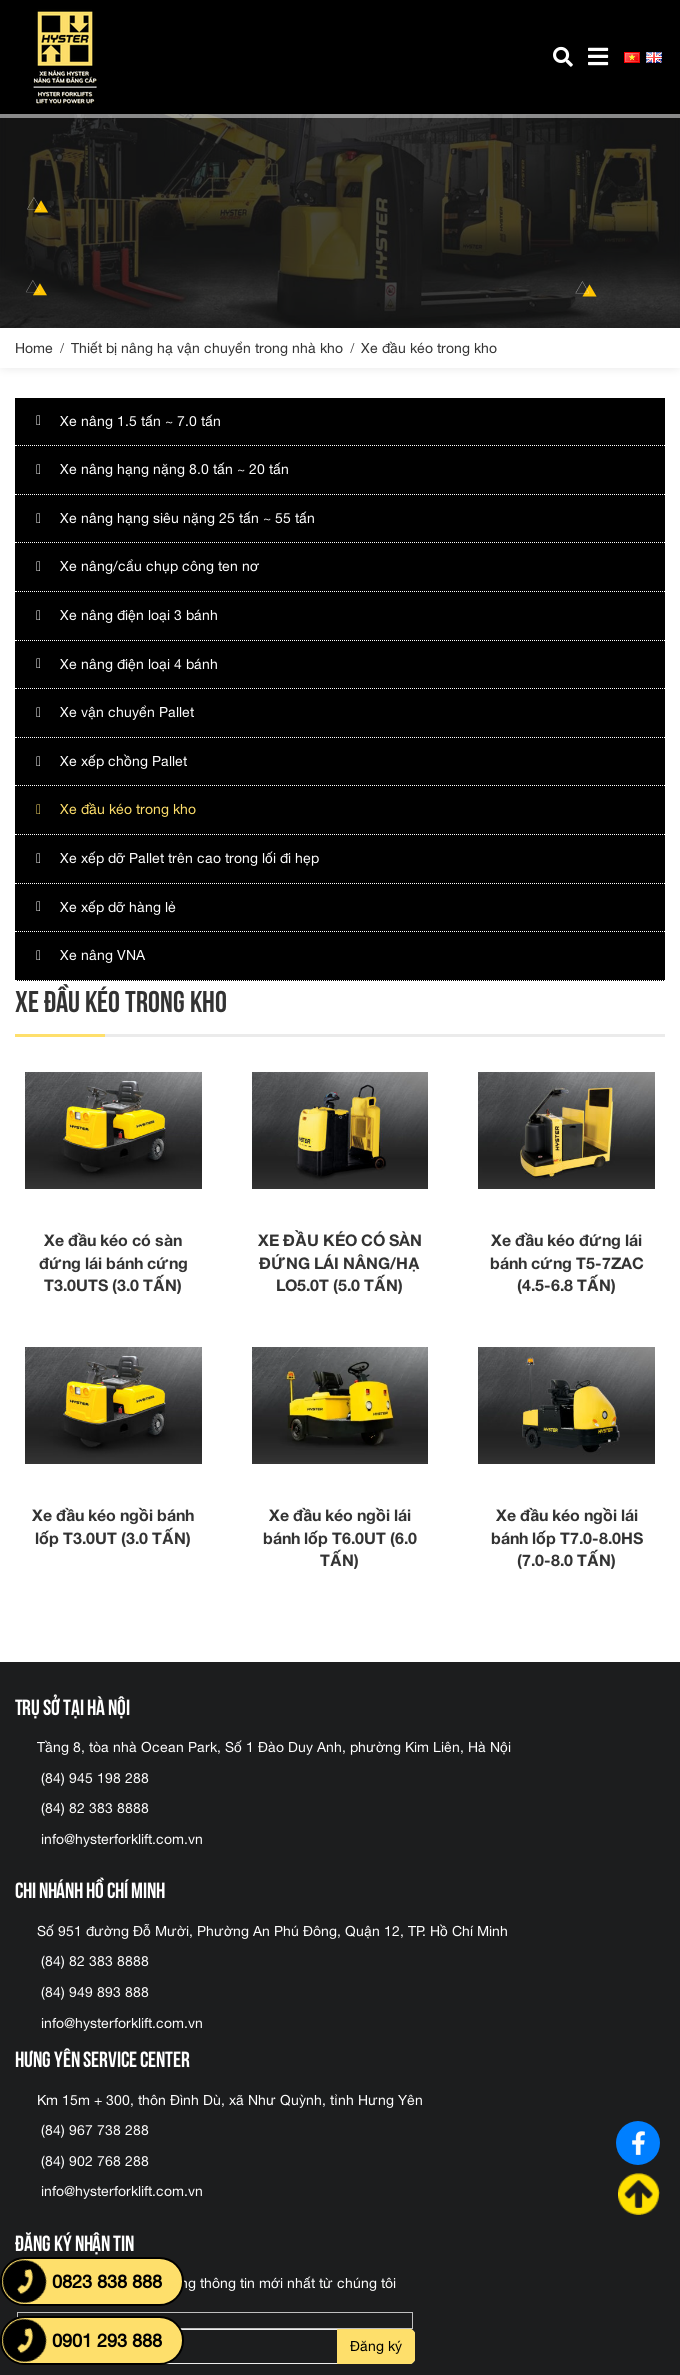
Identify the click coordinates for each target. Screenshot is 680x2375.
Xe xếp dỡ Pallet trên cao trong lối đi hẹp (189, 858)
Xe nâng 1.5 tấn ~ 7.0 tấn (140, 421)
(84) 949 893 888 (95, 1992)
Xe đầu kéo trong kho (128, 809)
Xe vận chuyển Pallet (127, 712)
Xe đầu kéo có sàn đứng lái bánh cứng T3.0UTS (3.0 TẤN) (113, 1262)
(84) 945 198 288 (95, 1778)
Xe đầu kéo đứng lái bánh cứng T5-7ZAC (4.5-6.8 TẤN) (567, 1262)
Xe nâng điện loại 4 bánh (139, 664)
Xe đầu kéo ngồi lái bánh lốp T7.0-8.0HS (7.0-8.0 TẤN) (567, 1537)
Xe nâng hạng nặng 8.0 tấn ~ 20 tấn (174, 469)
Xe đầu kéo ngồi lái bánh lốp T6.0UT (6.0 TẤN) (340, 1537)
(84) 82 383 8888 (95, 1808)
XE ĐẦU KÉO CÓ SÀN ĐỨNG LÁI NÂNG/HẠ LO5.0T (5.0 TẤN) (340, 1262)
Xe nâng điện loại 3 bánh (139, 615)
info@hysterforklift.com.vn (122, 1839)
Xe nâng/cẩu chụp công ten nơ (159, 566)
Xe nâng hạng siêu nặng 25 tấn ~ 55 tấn (187, 518)
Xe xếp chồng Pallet (123, 761)
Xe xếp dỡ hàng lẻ (118, 907)
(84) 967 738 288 (95, 2130)
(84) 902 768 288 (95, 2161)
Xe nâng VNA (102, 955)
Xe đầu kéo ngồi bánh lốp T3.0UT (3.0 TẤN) (113, 1525)
